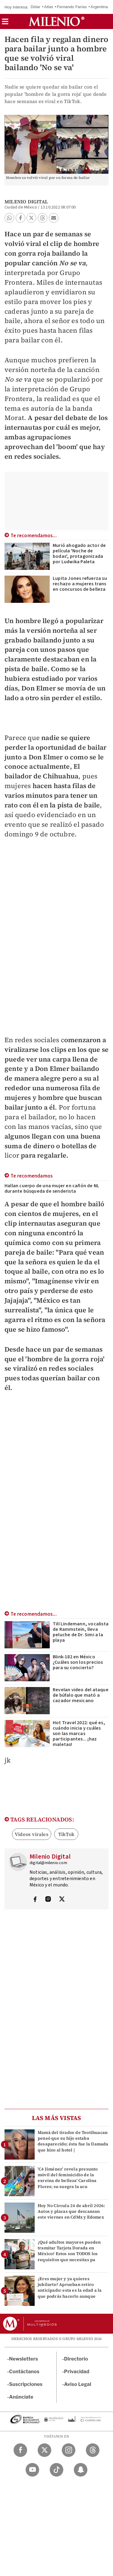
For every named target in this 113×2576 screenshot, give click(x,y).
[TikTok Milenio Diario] (56, 2470)
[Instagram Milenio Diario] (68, 2450)
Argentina (99, 7)
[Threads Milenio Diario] (92, 2450)
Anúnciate (21, 2397)
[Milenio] (56, 21)
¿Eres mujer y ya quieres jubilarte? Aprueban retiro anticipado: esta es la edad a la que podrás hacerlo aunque (70, 2287)
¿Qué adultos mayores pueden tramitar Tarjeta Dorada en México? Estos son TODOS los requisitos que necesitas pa (69, 2251)
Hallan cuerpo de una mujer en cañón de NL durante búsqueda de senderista (52, 1188)
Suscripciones (25, 2384)
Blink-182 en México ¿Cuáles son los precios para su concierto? (78, 1662)
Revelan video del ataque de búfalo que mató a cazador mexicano (80, 1695)
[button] (5, 23)
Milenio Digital (26, 201)
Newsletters (23, 2359)
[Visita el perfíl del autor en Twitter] (62, 1899)
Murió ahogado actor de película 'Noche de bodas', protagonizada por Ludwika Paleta (79, 553)
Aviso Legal (77, 2384)
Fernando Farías (72, 7)
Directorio (76, 2359)
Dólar (35, 7)
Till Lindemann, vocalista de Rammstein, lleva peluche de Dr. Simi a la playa (80, 1632)
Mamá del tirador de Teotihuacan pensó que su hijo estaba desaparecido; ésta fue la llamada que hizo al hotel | (73, 2141)
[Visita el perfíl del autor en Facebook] (35, 1899)
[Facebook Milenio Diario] (20, 2450)
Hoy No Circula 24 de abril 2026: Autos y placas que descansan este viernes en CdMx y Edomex (71, 2211)
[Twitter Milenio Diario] (44, 2450)
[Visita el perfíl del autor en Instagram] (48, 1899)
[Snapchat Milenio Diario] (80, 2470)
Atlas (48, 7)
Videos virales (32, 1834)
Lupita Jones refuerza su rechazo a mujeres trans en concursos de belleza (80, 584)
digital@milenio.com (48, 1863)
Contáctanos (24, 2371)
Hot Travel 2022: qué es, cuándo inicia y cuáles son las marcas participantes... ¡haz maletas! (79, 1733)
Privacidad (76, 2371)
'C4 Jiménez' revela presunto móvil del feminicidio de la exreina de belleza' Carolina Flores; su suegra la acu (68, 2178)
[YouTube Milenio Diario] (32, 2470)
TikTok (66, 1834)
